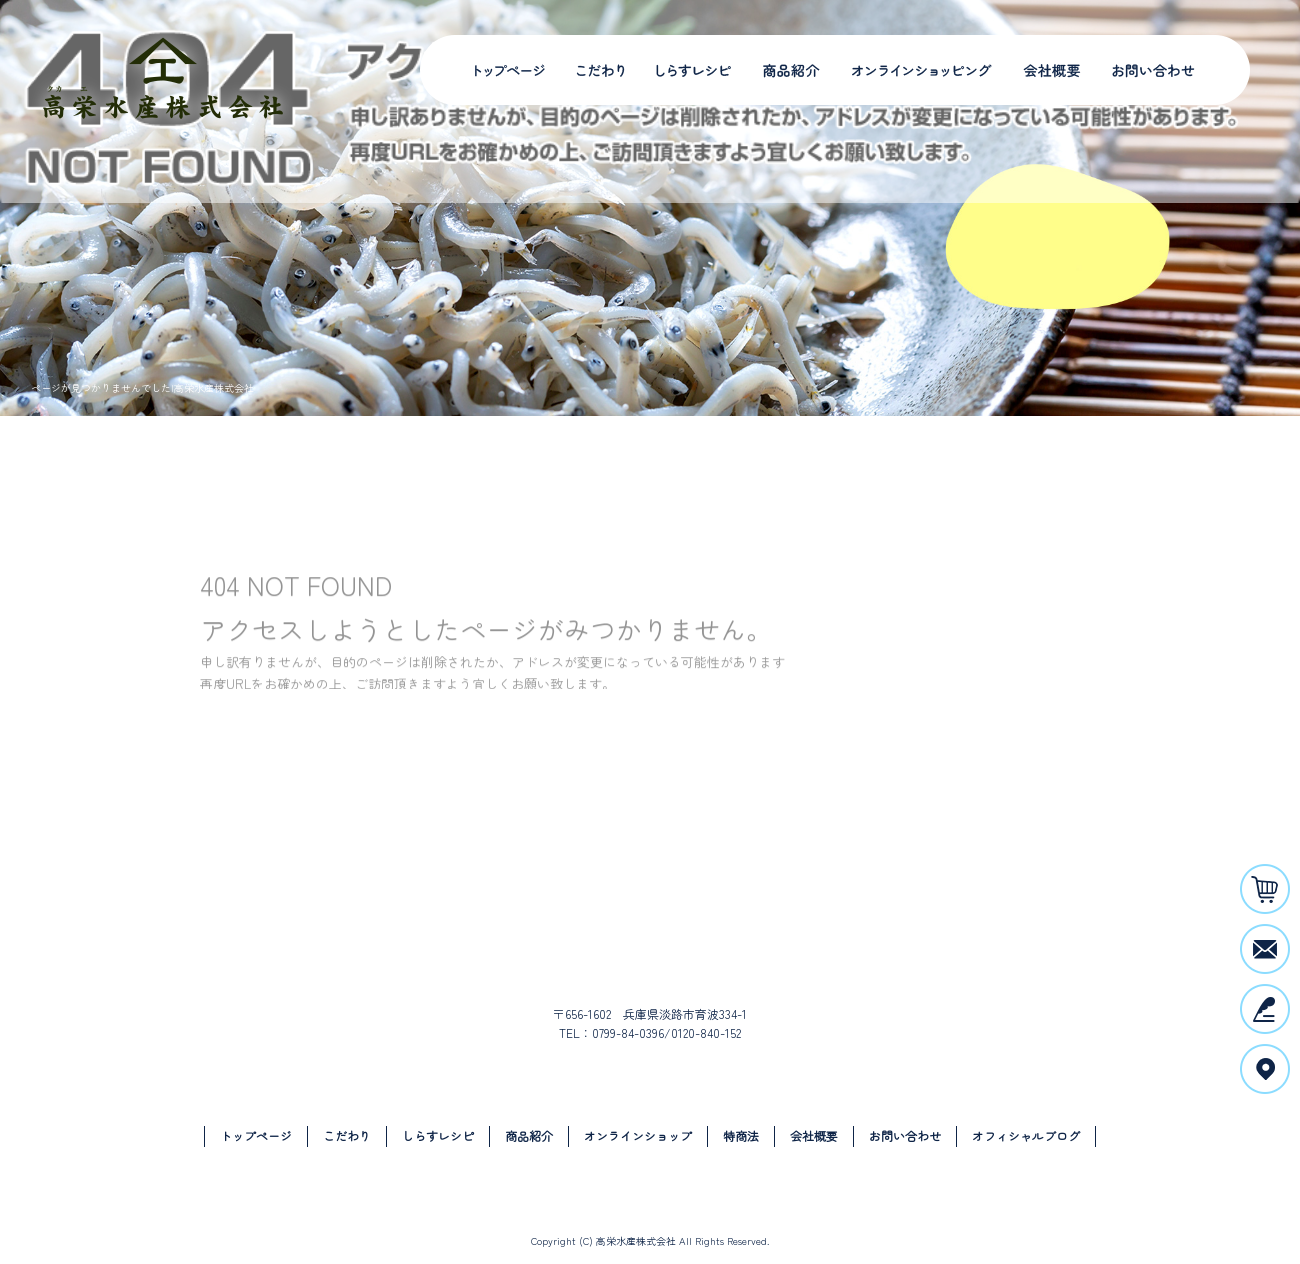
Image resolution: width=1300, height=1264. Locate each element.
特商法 (741, 1135)
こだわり (602, 70)
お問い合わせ (1155, 70)
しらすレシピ (687, 70)
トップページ (510, 70)
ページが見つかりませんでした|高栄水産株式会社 (142, 387)
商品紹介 (785, 70)
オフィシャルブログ (1026, 1135)
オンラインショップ (915, 70)
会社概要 (1050, 70)
